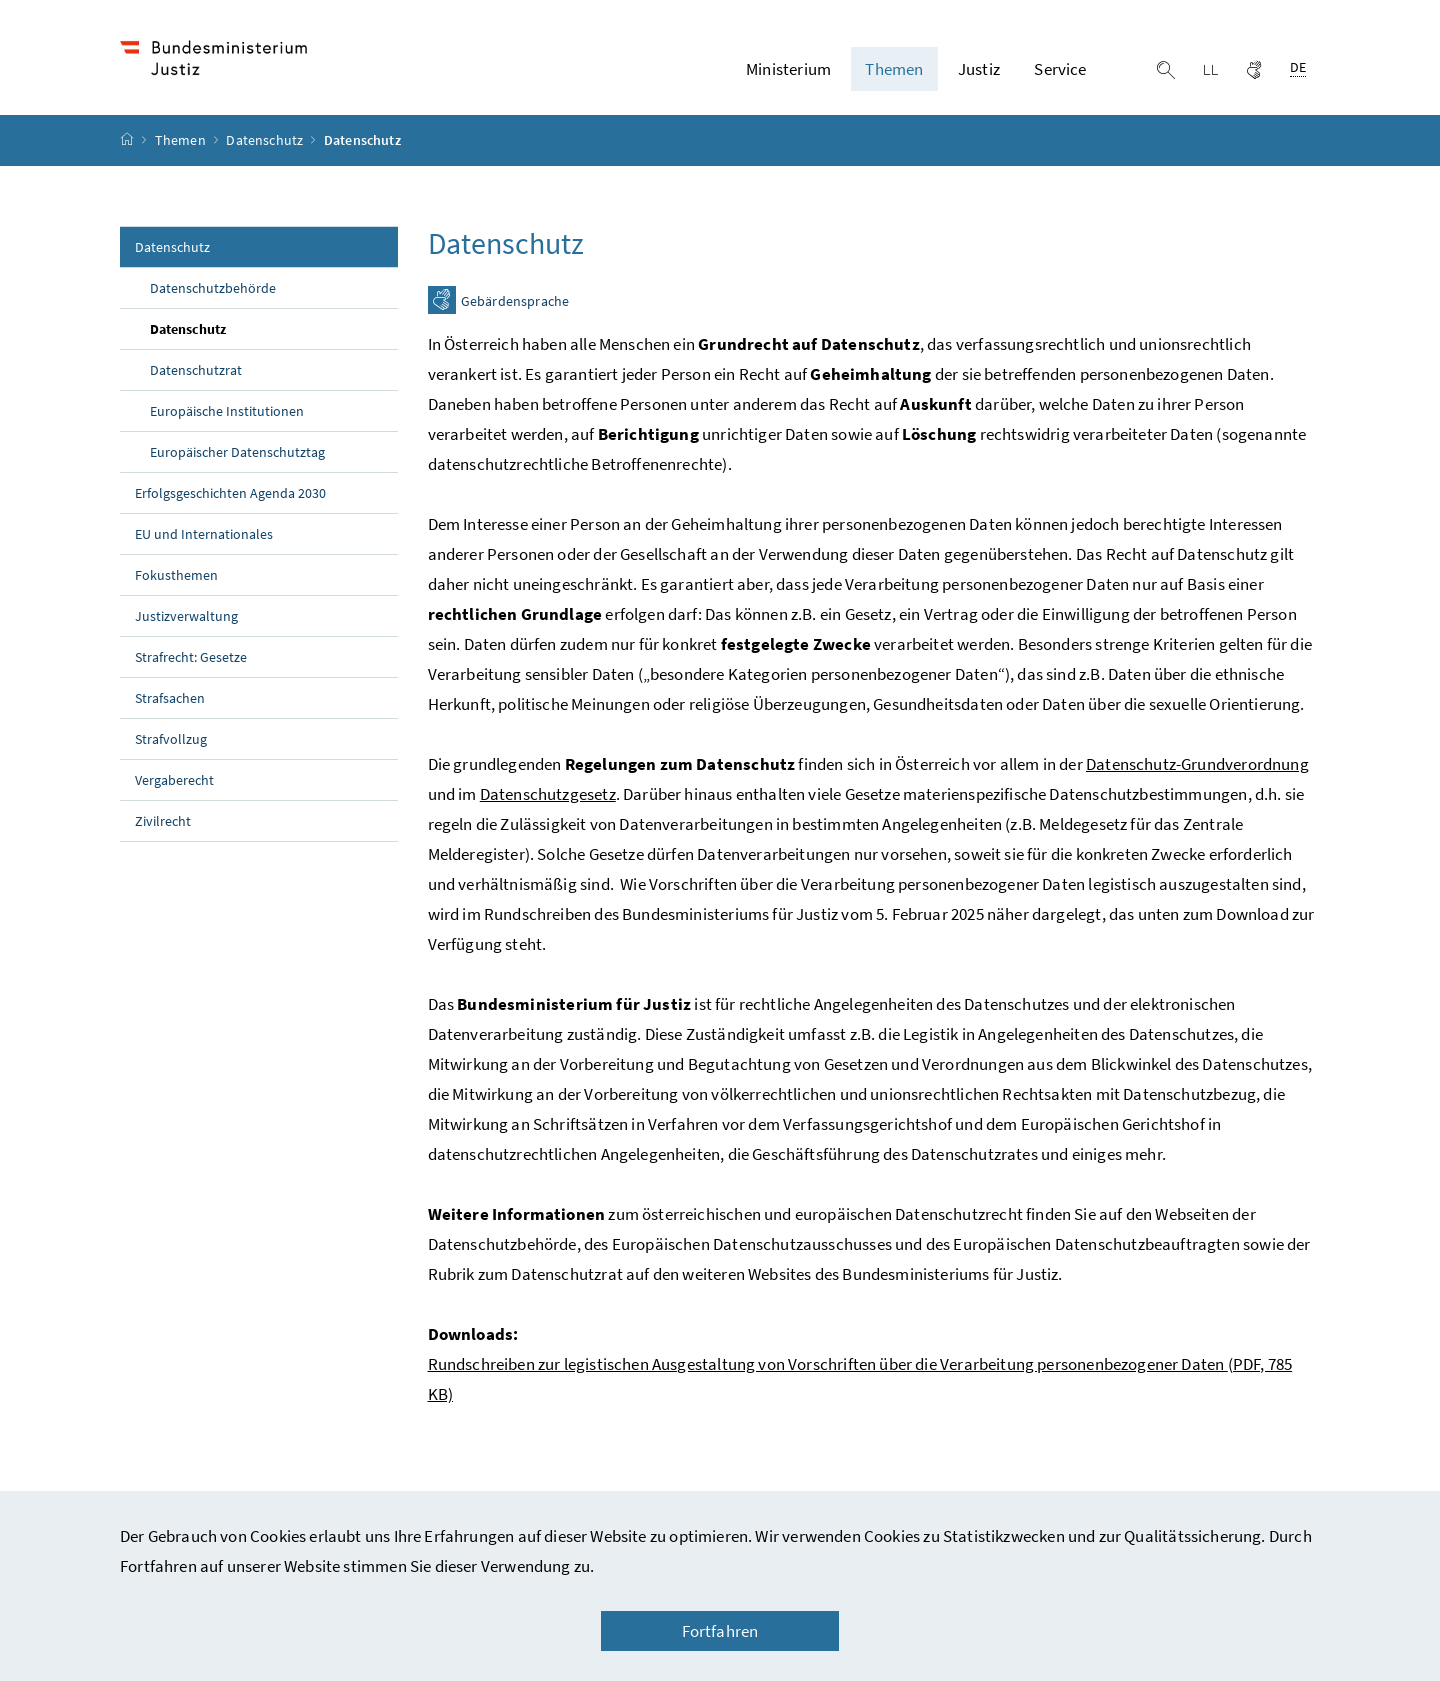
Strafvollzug (171, 739)
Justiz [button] (979, 69)
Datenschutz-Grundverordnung (1197, 764)
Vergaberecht (174, 780)
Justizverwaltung (186, 616)
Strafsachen (170, 698)
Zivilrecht (163, 821)
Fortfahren (720, 1631)
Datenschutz (266, 141)
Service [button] (1060, 69)
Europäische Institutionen (227, 411)
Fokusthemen (176, 575)
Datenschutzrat (196, 370)
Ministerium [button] (788, 69)
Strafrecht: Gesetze (191, 657)
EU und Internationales (204, 534)
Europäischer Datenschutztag (237, 452)
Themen (182, 141)
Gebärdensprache (515, 302)
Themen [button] (894, 69)
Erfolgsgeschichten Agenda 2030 (230, 493)
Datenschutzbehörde (213, 288)
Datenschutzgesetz (548, 794)
